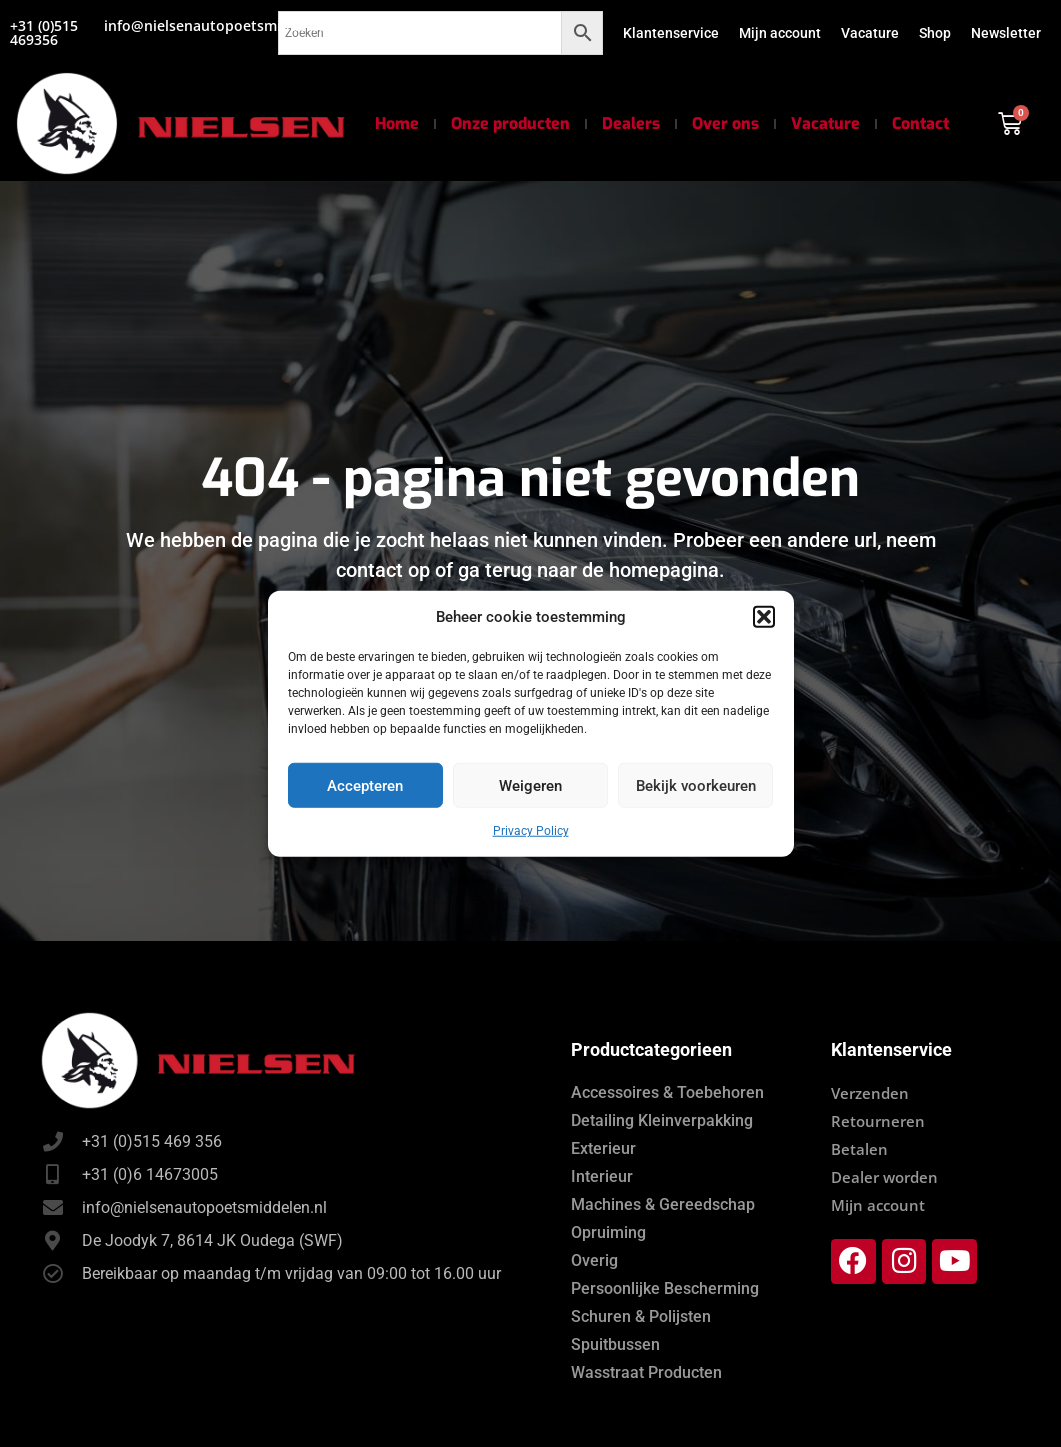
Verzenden (870, 1093)
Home (397, 123)
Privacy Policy (531, 831)
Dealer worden (884, 1177)
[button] (764, 617)
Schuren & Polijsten (641, 1316)
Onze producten (510, 123)
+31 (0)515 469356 (44, 32)
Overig (594, 1260)
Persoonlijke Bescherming (665, 1288)
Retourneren (878, 1121)
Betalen (859, 1149)
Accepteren (365, 785)
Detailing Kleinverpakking (662, 1120)
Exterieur (603, 1148)
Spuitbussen (615, 1344)
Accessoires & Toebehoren (667, 1092)
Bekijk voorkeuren (696, 785)
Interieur (602, 1176)
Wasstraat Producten (646, 1372)
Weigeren (530, 785)
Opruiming (608, 1232)
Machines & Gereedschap (663, 1204)
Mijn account (780, 33)
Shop (935, 33)
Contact (920, 123)
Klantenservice (671, 33)
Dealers (631, 123)
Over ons (725, 123)
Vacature (870, 33)
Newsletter (1006, 33)
